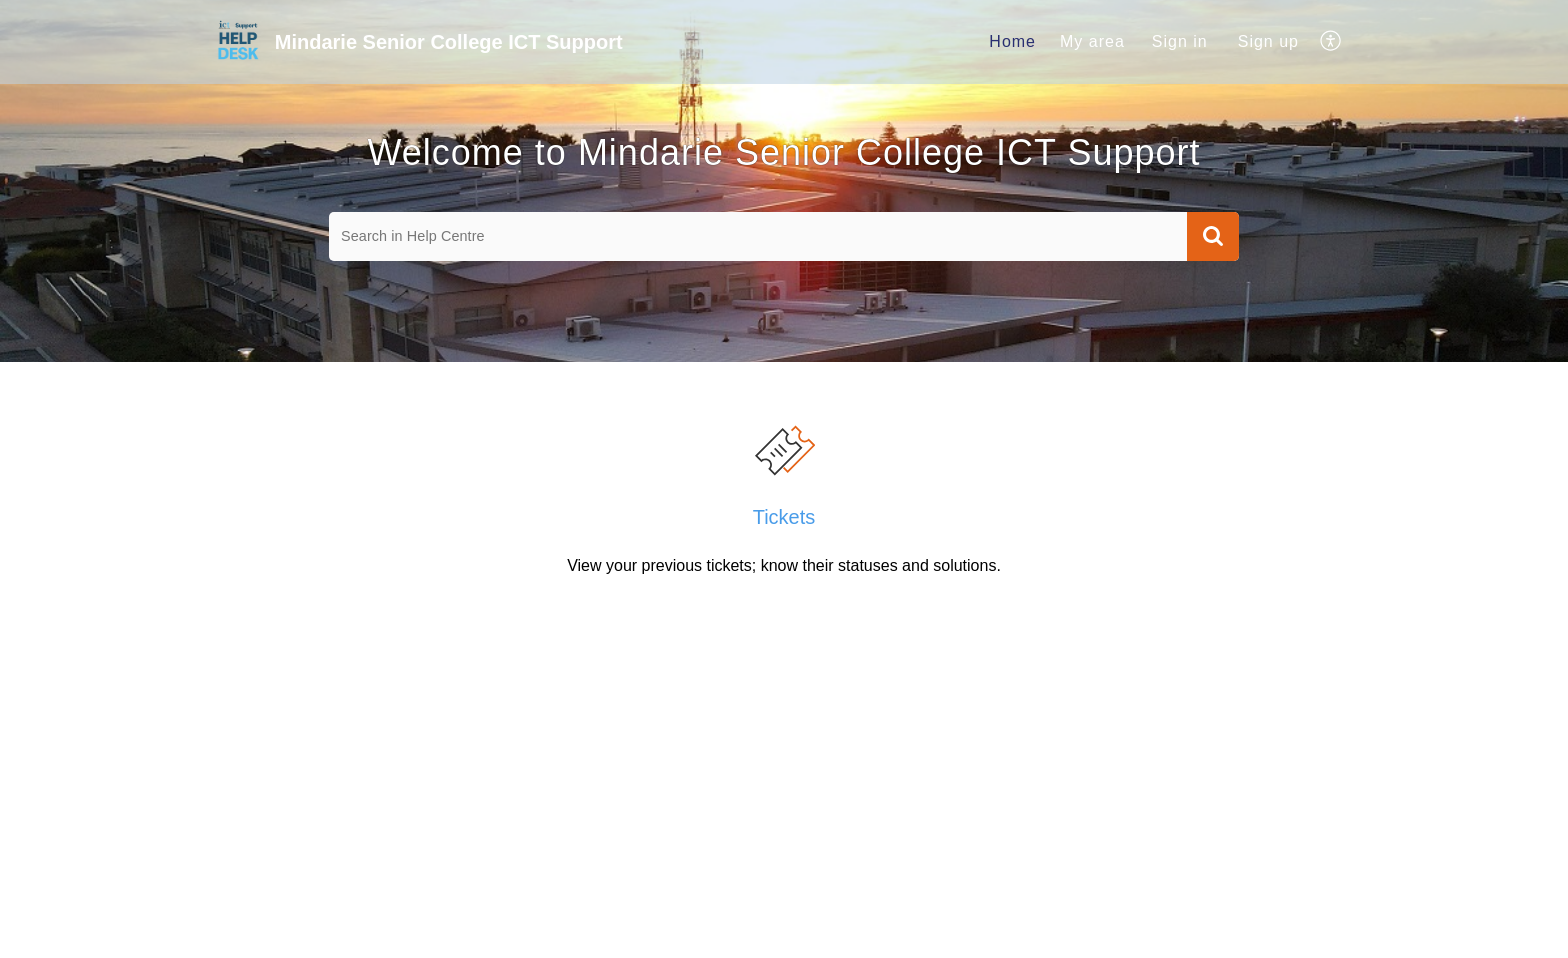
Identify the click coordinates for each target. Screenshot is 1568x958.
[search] (758, 237)
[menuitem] (1012, 42)
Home (1012, 41)
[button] (1331, 42)
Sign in (1180, 41)
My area (1092, 41)
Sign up (1268, 41)
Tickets (784, 517)
